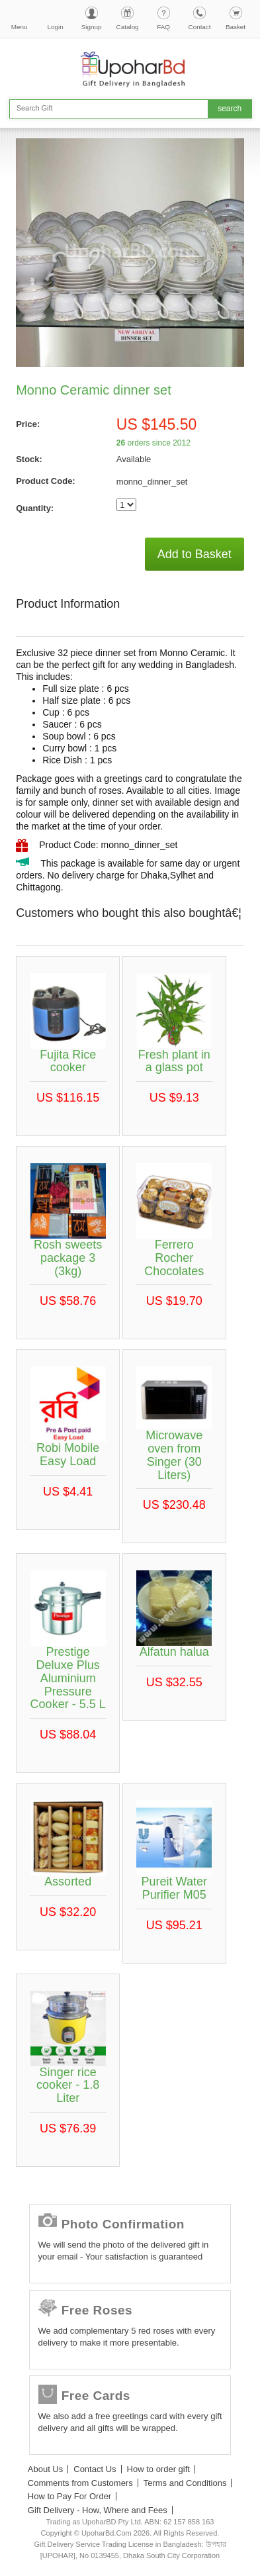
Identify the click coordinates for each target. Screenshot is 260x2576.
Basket (235, 26)
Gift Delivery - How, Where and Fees (97, 2510)
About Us (45, 2469)
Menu (19, 26)
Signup (91, 26)
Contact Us (94, 2469)
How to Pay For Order (69, 2496)
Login (56, 26)
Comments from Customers (80, 2483)
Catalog (127, 26)
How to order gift (158, 2469)
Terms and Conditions (185, 2483)
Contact (200, 26)
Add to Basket (194, 554)
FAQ (163, 26)
